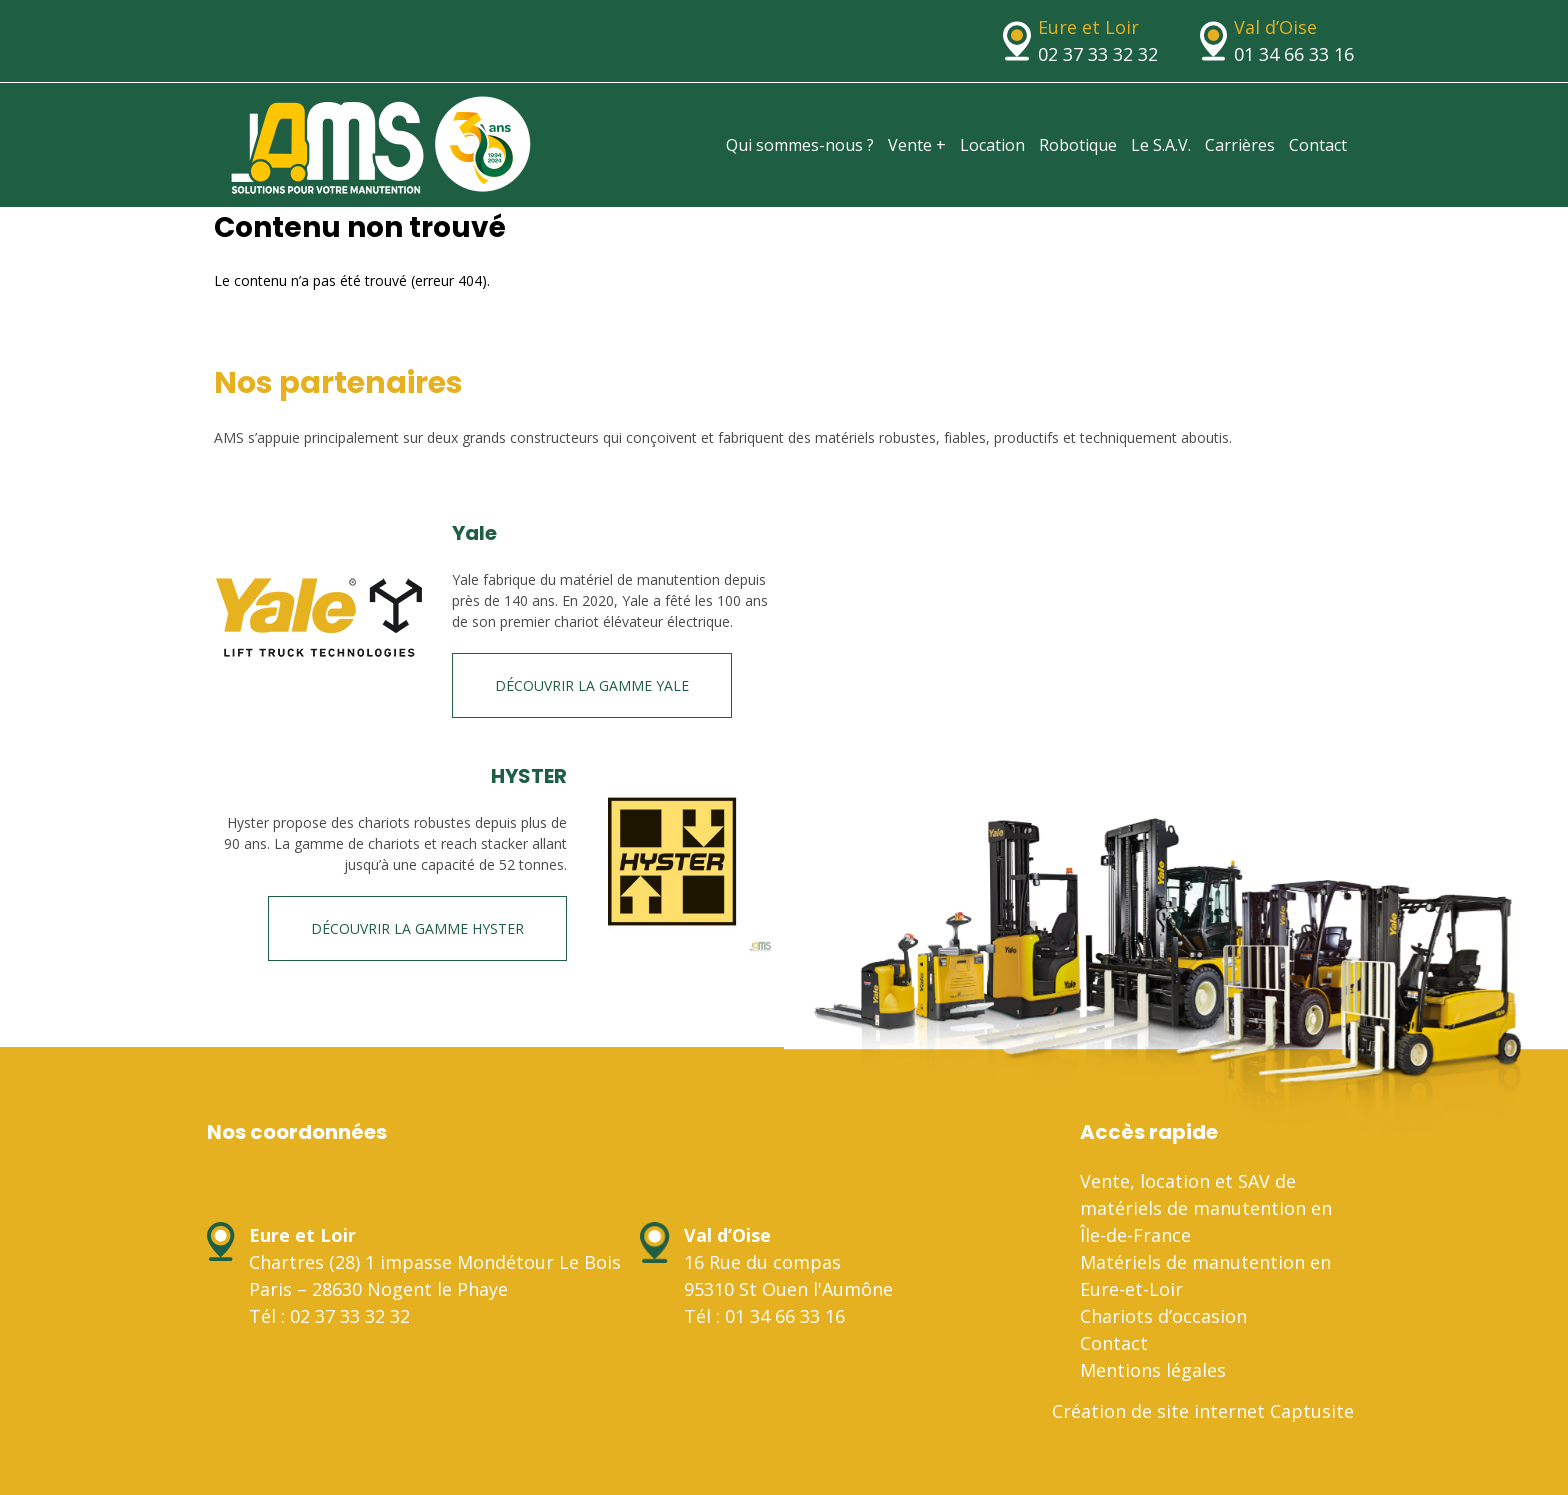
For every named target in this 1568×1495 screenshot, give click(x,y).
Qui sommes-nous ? (800, 145)
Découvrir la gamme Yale (592, 685)
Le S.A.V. (1161, 145)
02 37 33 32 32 (1098, 54)
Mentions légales (1153, 1370)
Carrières (1240, 145)
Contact (1318, 145)
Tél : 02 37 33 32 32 (329, 1316)
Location (992, 145)
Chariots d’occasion (1163, 1316)
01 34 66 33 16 (1294, 54)
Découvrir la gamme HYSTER (417, 928)
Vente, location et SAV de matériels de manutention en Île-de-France (1206, 1208)
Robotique (1078, 145)
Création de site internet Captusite (1203, 1411)
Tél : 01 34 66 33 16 (764, 1316)
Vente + (917, 145)
